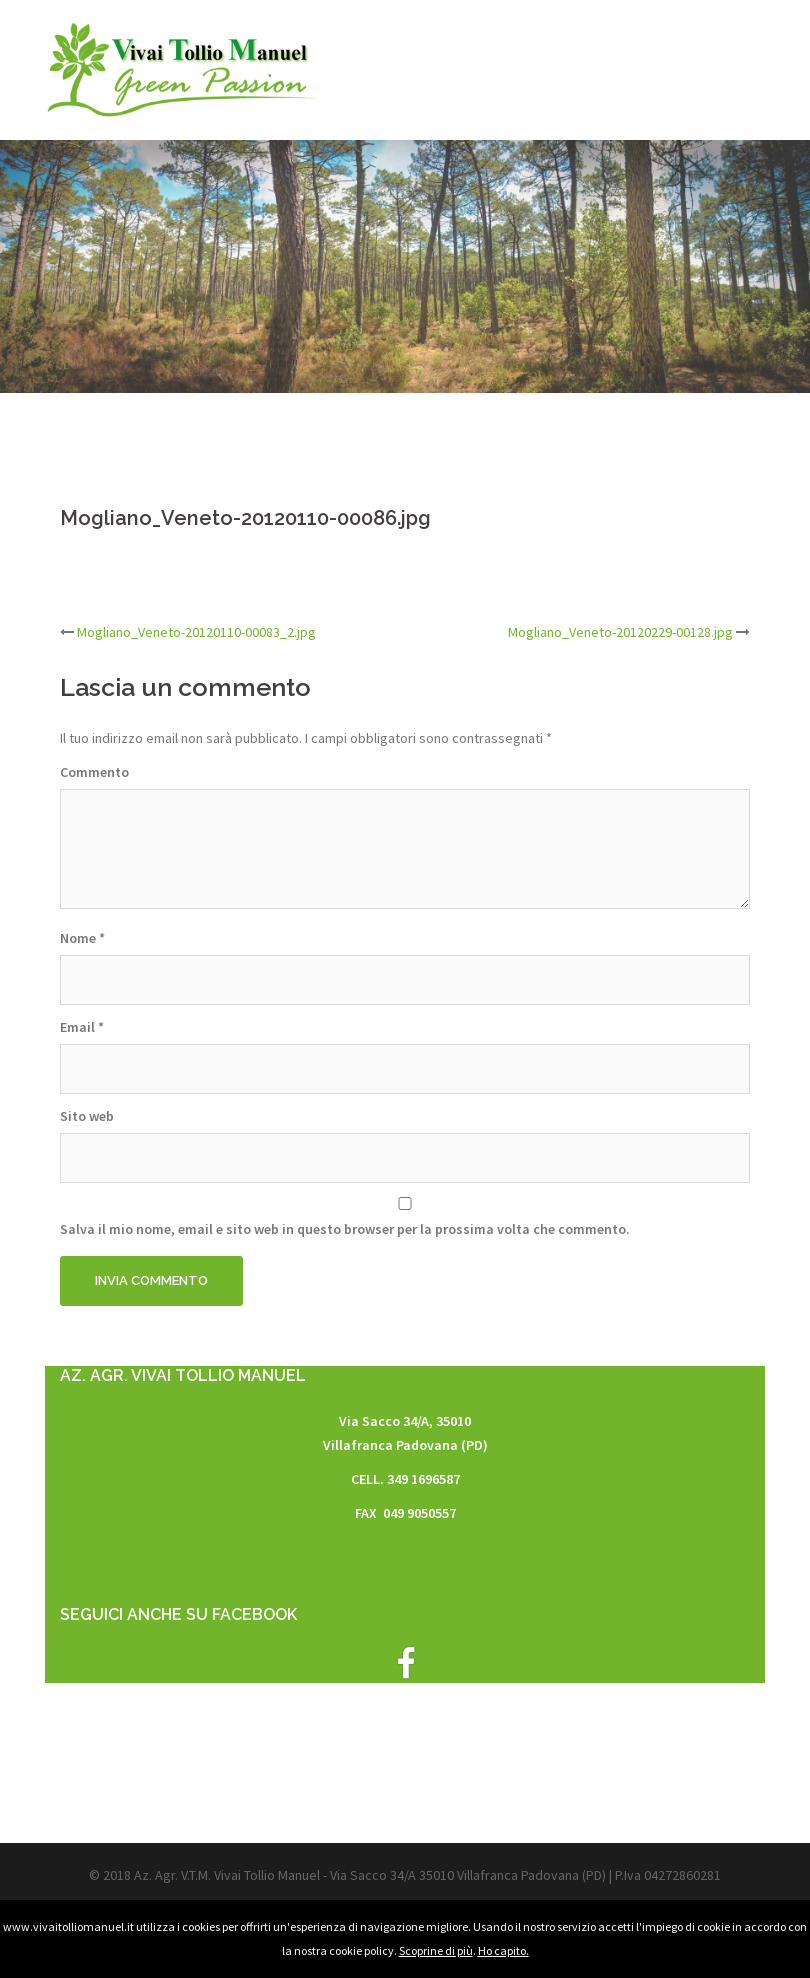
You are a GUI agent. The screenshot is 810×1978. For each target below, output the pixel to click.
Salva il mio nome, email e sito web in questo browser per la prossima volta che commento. (345, 1229)
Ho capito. (503, 1950)
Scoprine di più (436, 1950)
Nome (82, 938)
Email (82, 1027)
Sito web (87, 1116)
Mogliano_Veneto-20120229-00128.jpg (620, 632)
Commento (94, 772)
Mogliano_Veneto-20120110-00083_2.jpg (196, 632)
